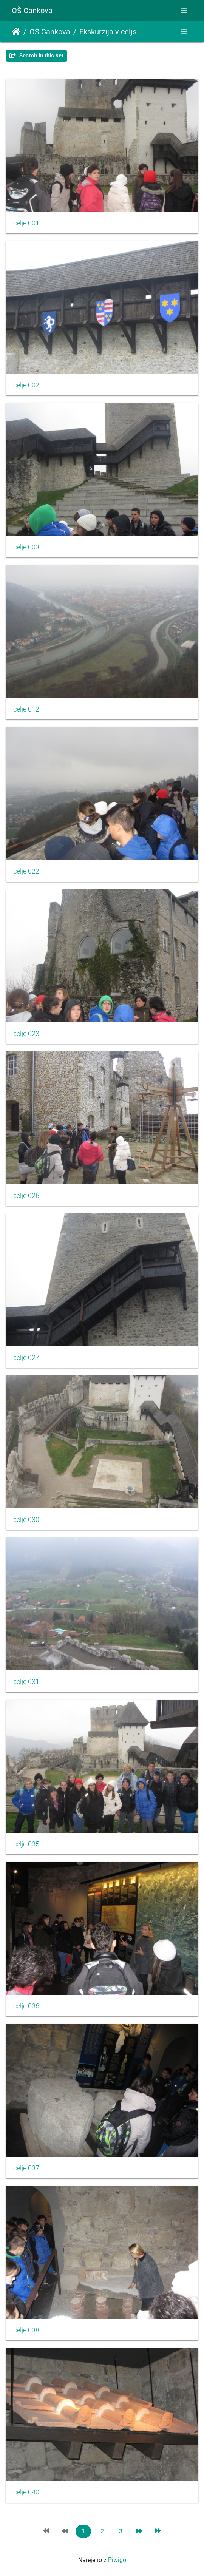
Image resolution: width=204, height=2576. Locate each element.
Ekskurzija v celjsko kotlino (110, 31)
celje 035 (26, 1844)
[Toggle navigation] (184, 10)
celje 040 (26, 2492)
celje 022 (26, 871)
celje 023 (26, 1033)
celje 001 (26, 223)
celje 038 (26, 2330)
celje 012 (26, 709)
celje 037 (26, 2168)
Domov (16, 31)
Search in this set (36, 55)
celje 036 (26, 2006)
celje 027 (26, 1357)
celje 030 (26, 1519)
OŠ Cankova (32, 10)
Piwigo (117, 2560)
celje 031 (26, 1681)
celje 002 (26, 385)
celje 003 (26, 547)
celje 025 (26, 1195)
